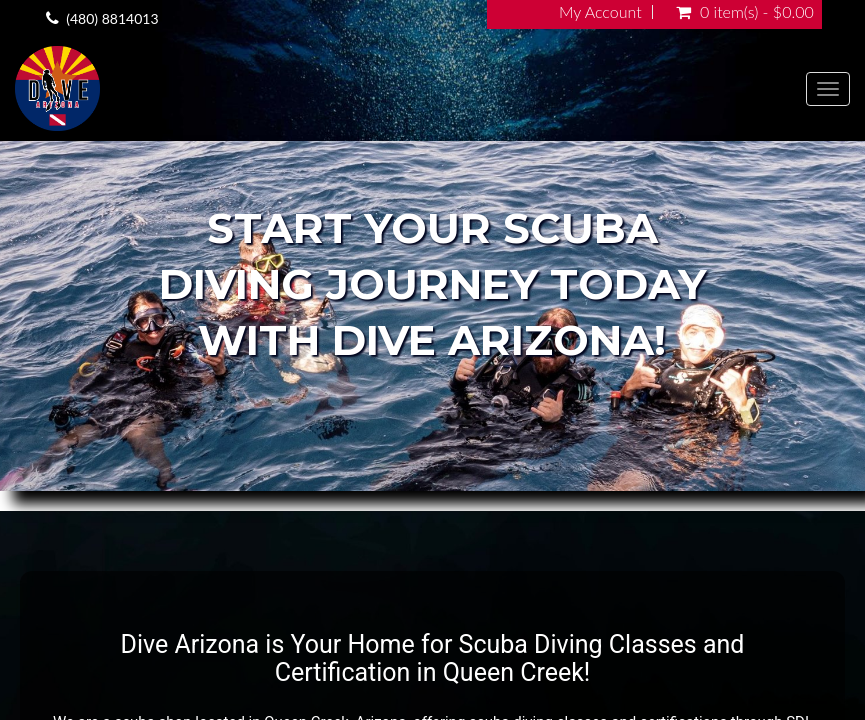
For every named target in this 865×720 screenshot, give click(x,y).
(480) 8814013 (112, 18)
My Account (600, 12)
